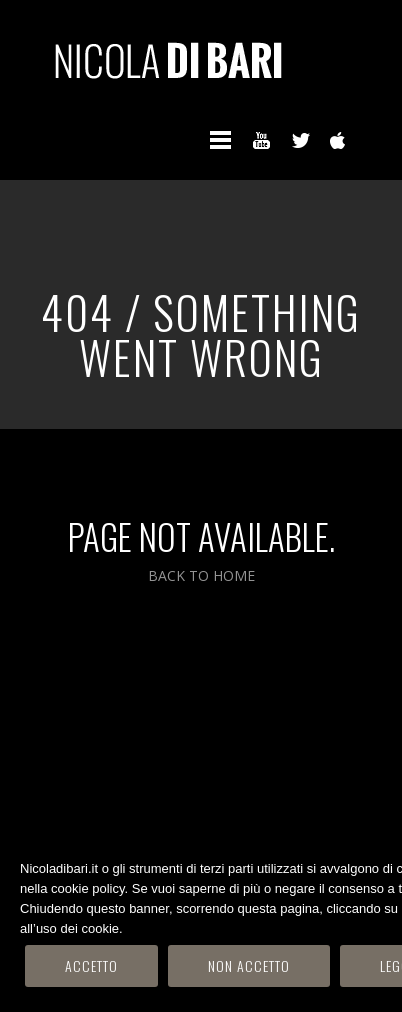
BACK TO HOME (201, 575)
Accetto (91, 965)
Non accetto (249, 965)
